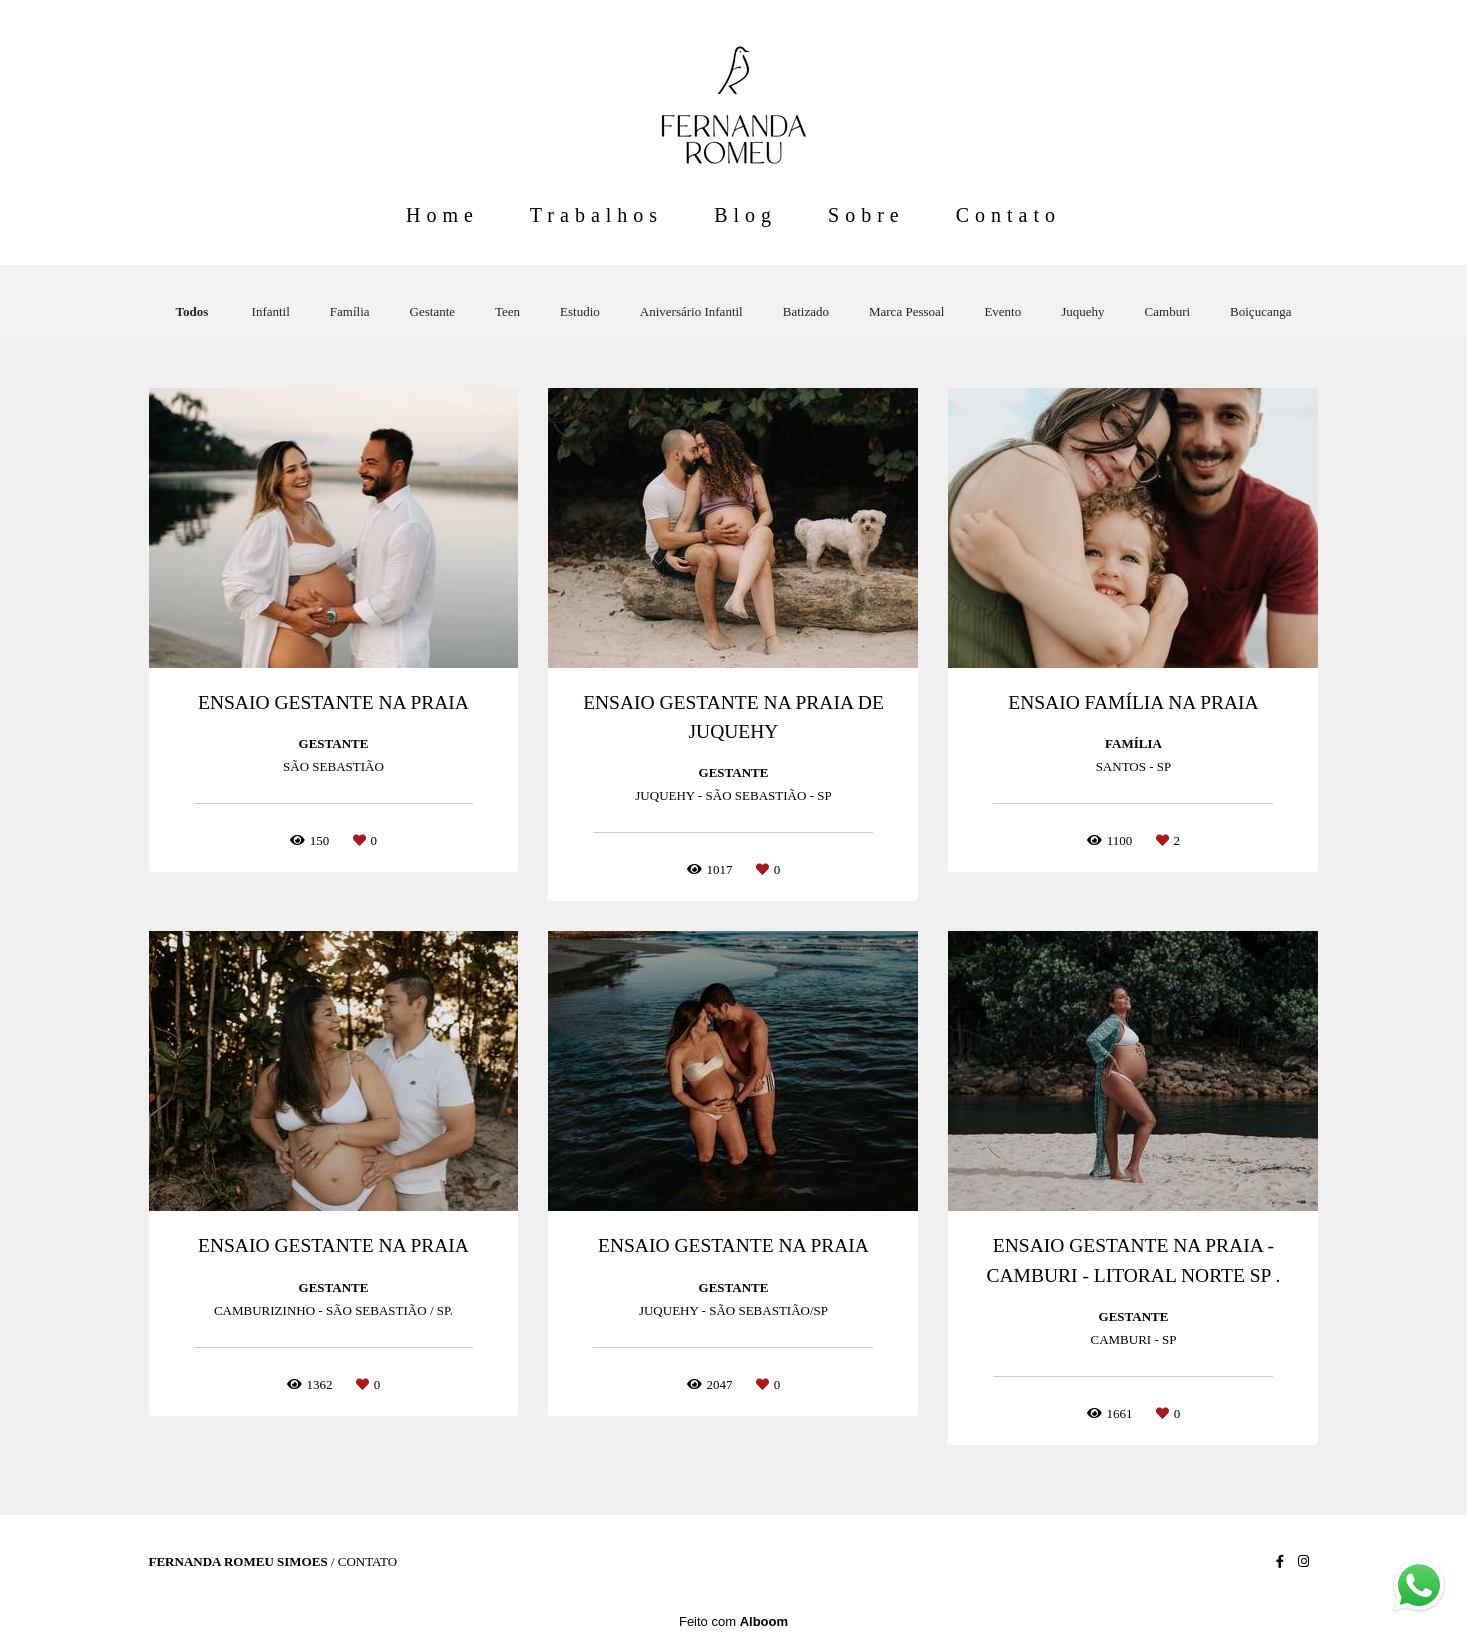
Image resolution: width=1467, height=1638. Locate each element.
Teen (507, 311)
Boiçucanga (1260, 311)
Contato (1008, 215)
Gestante (432, 311)
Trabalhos (596, 215)
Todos (192, 311)
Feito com (733, 1621)
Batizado (806, 311)
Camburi (1168, 311)
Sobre (866, 215)
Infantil (271, 311)
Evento (1002, 311)
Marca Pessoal (906, 311)
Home (442, 215)
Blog (745, 215)
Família (350, 311)
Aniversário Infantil (691, 311)
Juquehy (1082, 311)
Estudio (580, 311)
